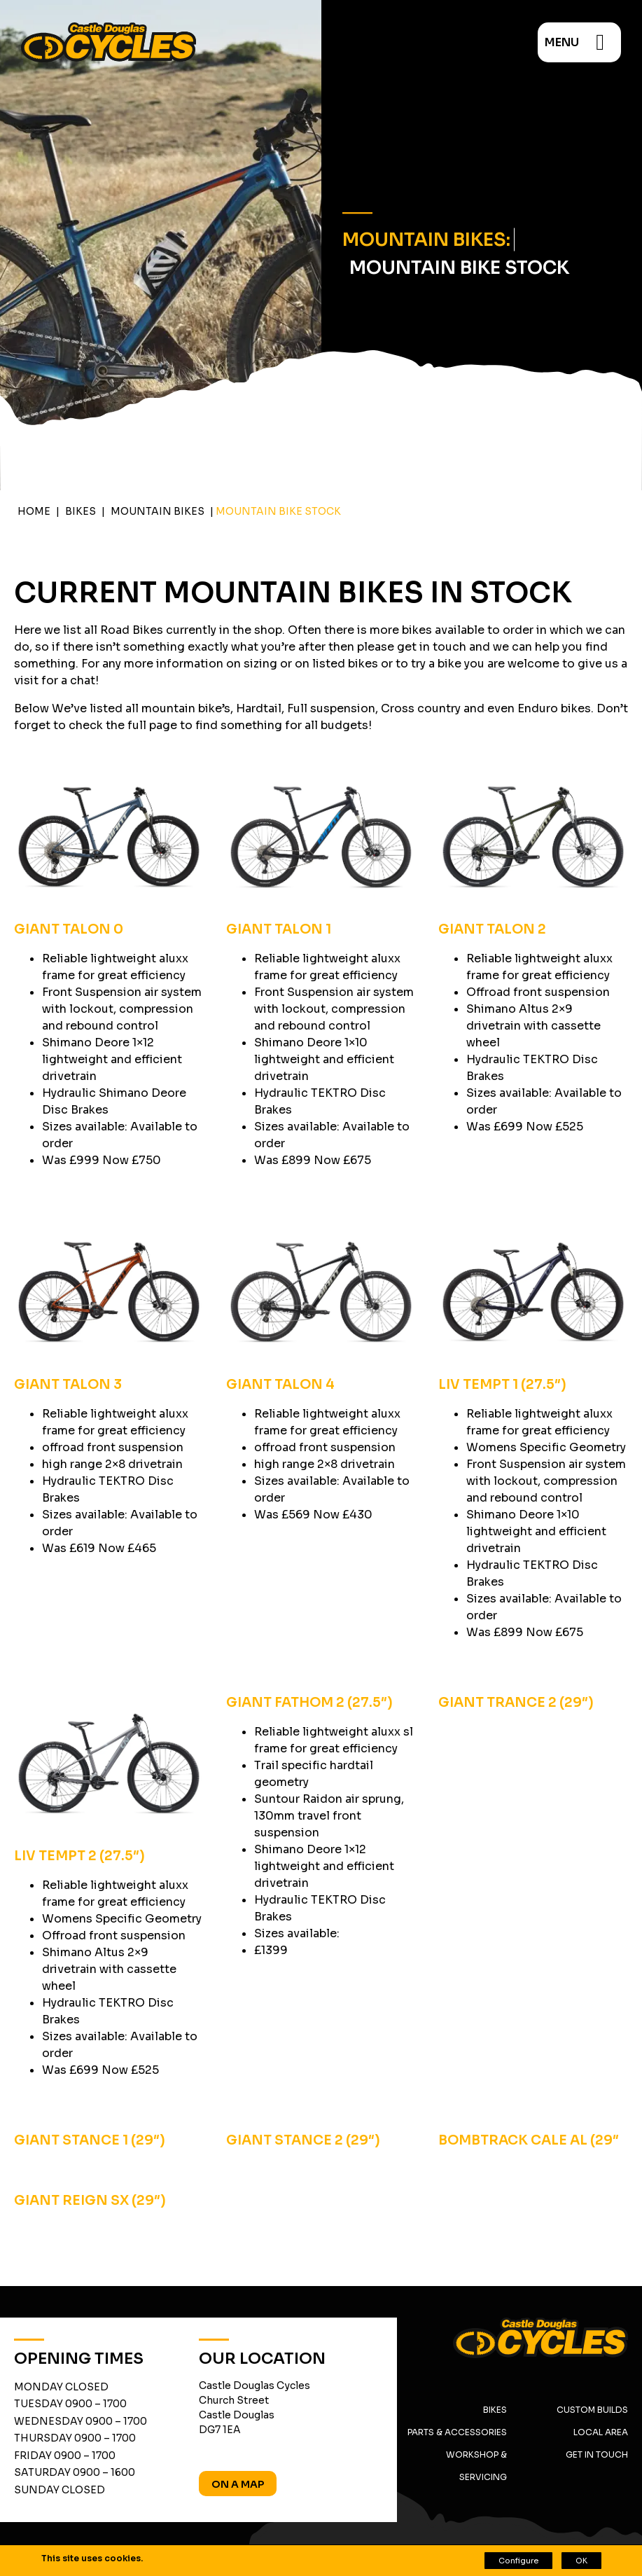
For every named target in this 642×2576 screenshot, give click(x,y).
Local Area (600, 2432)
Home (34, 511)
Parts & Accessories (457, 2432)
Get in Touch (597, 2454)
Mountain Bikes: (426, 239)
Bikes (80, 511)
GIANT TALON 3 (68, 1384)
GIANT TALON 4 (280, 1384)
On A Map (237, 2484)
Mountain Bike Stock (459, 267)
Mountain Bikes (157, 511)
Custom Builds (592, 2409)
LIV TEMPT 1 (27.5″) (502, 1384)
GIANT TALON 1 (278, 929)
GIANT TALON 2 (492, 929)
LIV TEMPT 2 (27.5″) (79, 1856)
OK (581, 2560)
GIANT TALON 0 (68, 929)
